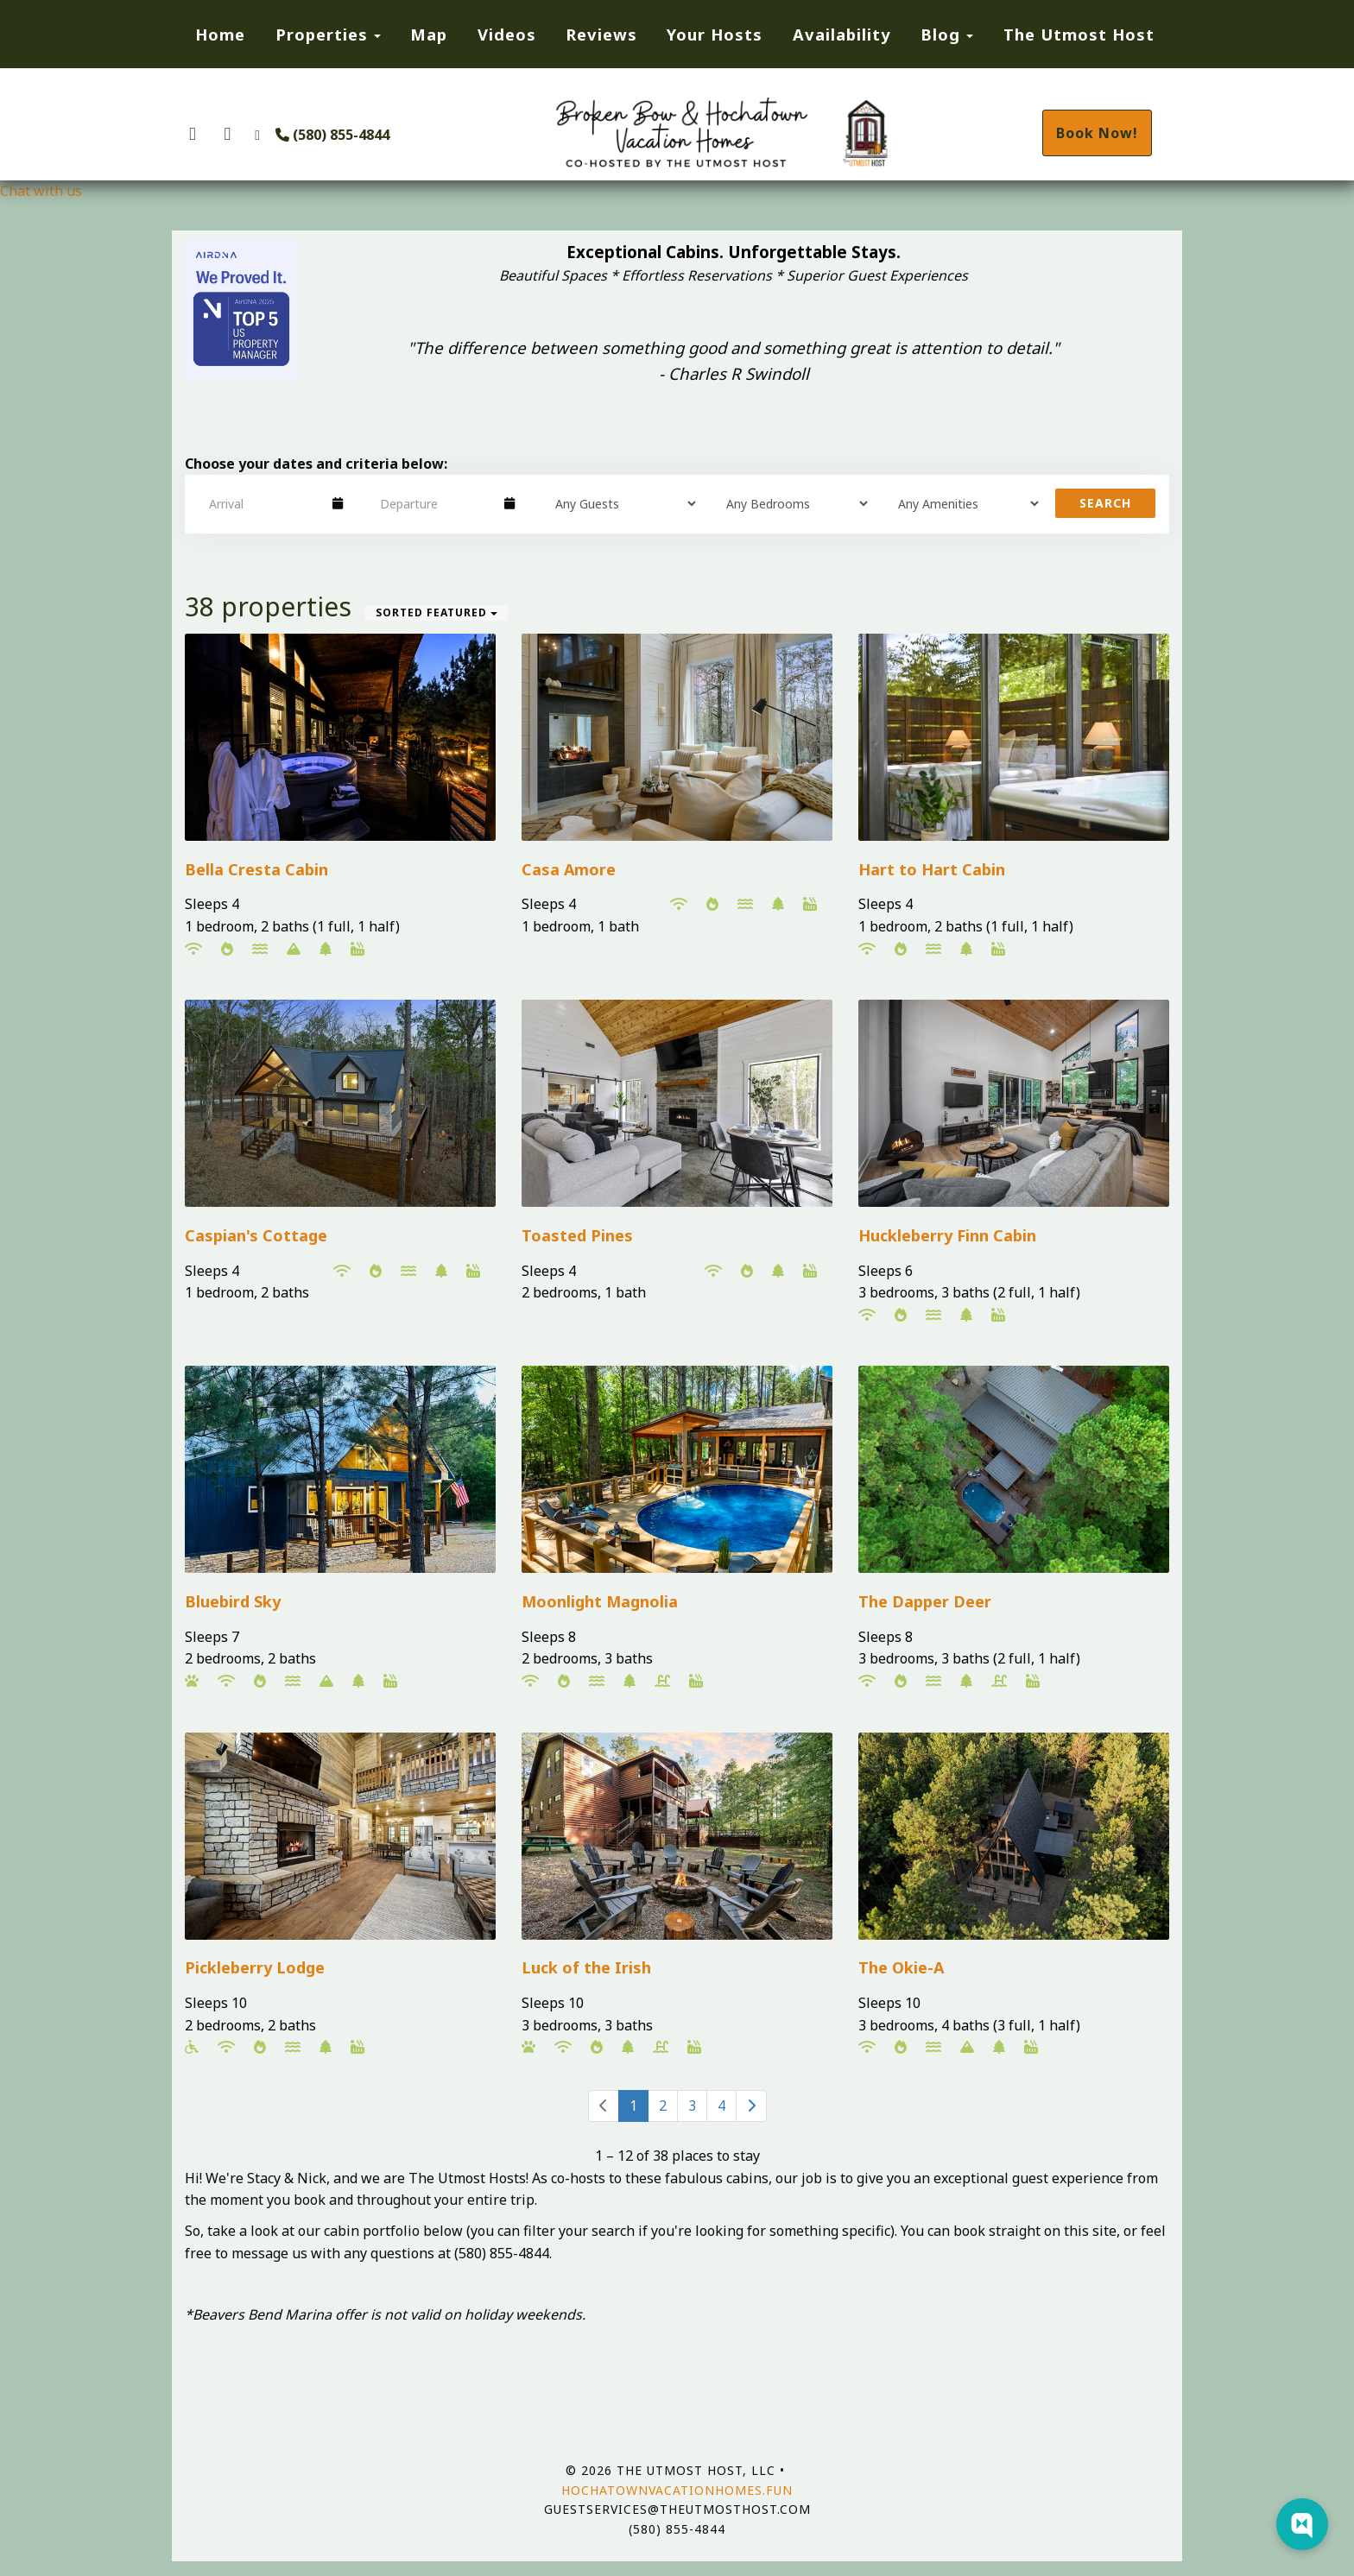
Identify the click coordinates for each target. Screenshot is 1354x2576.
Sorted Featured (436, 612)
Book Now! (1097, 132)
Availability (842, 34)
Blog (940, 34)
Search (1105, 503)
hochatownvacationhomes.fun (677, 2490)
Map (428, 34)
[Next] (751, 2106)
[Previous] (603, 2106)
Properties (321, 34)
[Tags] (962, 503)
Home (220, 34)
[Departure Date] (434, 503)
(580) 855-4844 (332, 134)
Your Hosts (714, 34)
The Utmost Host (1079, 34)
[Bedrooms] (791, 503)
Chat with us (41, 190)
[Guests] (620, 503)
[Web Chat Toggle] (1302, 2524)
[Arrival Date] (263, 503)
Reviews (601, 34)
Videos (507, 34)
